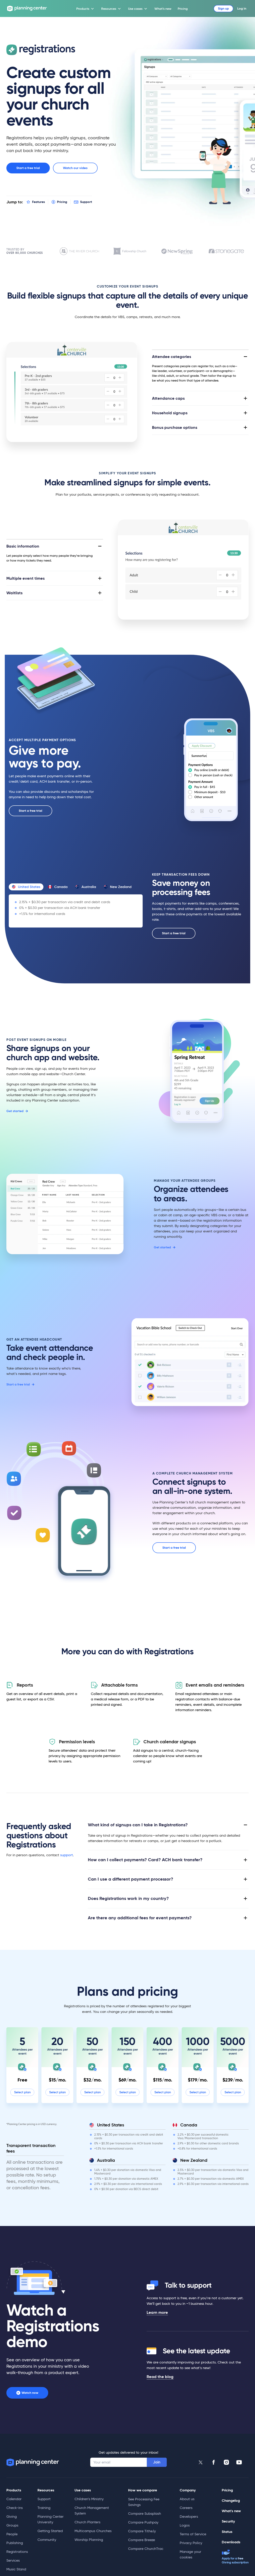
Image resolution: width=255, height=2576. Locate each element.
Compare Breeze (141, 2540)
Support (44, 2499)
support (66, 1855)
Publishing (14, 2543)
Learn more (157, 2312)
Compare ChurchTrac (145, 2548)
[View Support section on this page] (83, 202)
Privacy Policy (191, 2543)
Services (13, 2560)
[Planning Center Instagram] (226, 2462)
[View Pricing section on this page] (59, 202)
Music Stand (16, 2569)
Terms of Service (193, 2534)
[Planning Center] (27, 8)
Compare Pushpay (143, 2522)
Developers (189, 2516)
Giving (11, 2516)
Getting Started (50, 2531)
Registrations (17, 2551)
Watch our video (75, 168)
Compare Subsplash (144, 2513)
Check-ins (14, 2508)
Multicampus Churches (93, 2531)
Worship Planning (89, 2539)
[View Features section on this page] (35, 202)
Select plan (22, 2092)
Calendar (14, 2499)
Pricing (183, 9)
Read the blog (160, 2376)
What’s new (162, 9)
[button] (75, 168)
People (12, 2534)
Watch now (27, 2393)
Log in (241, 8)
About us (187, 2499)
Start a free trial (28, 168)
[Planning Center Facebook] (213, 2462)
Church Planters (87, 2522)
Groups (12, 2525)
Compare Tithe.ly (142, 2531)
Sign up (223, 8)
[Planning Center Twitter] (201, 2462)
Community (46, 2539)
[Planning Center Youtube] (239, 2462)
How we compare (142, 2490)
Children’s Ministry (89, 2499)
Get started (17, 1111)
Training (43, 2508)
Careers (186, 2508)
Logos (185, 2525)
